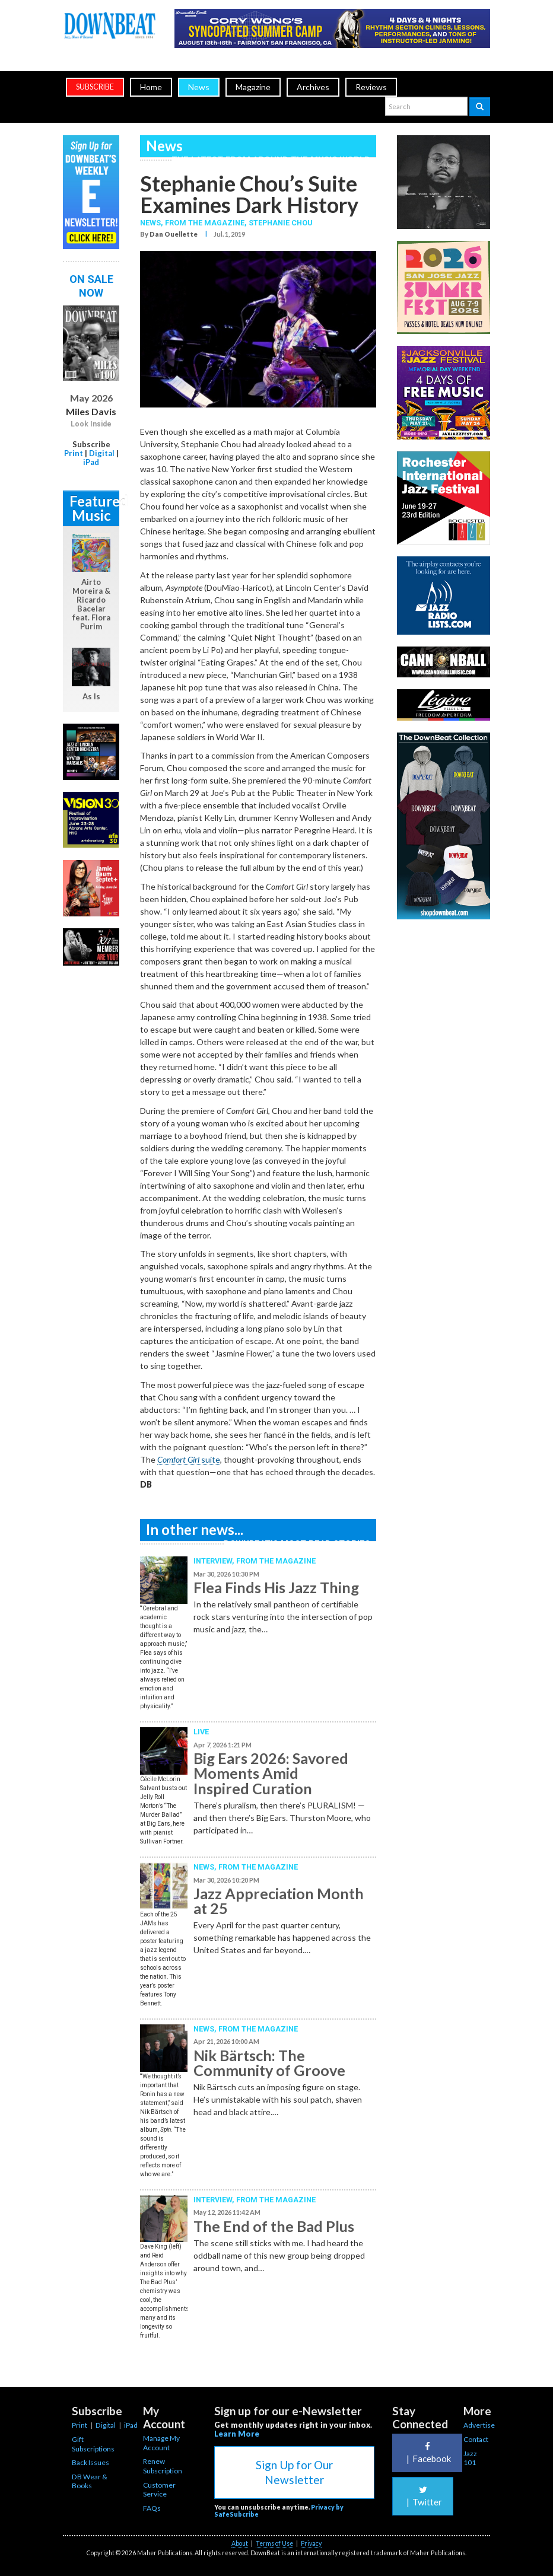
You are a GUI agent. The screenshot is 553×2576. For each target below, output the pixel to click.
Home (151, 87)
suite (188, 1459)
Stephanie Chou (280, 222)
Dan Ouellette (174, 234)
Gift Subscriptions (93, 2444)
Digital (102, 453)
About (239, 2543)
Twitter (422, 2496)
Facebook (427, 2453)
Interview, (214, 1560)
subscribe (95, 86)
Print (73, 453)
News (198, 87)
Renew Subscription (162, 2466)
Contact (475, 2439)
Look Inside (91, 424)
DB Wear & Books (89, 2481)
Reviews (371, 87)
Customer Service (159, 2490)
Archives (313, 87)
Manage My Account (161, 2443)
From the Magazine (276, 1560)
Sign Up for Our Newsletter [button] (294, 2472)
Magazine (253, 87)
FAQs (152, 2508)
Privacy (311, 2543)
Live (201, 1731)
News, (152, 222)
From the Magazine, (207, 222)
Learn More (236, 2433)
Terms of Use (274, 2543)
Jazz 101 (470, 2458)
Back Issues (90, 2462)
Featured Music (94, 508)
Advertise (479, 2425)
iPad (91, 462)
